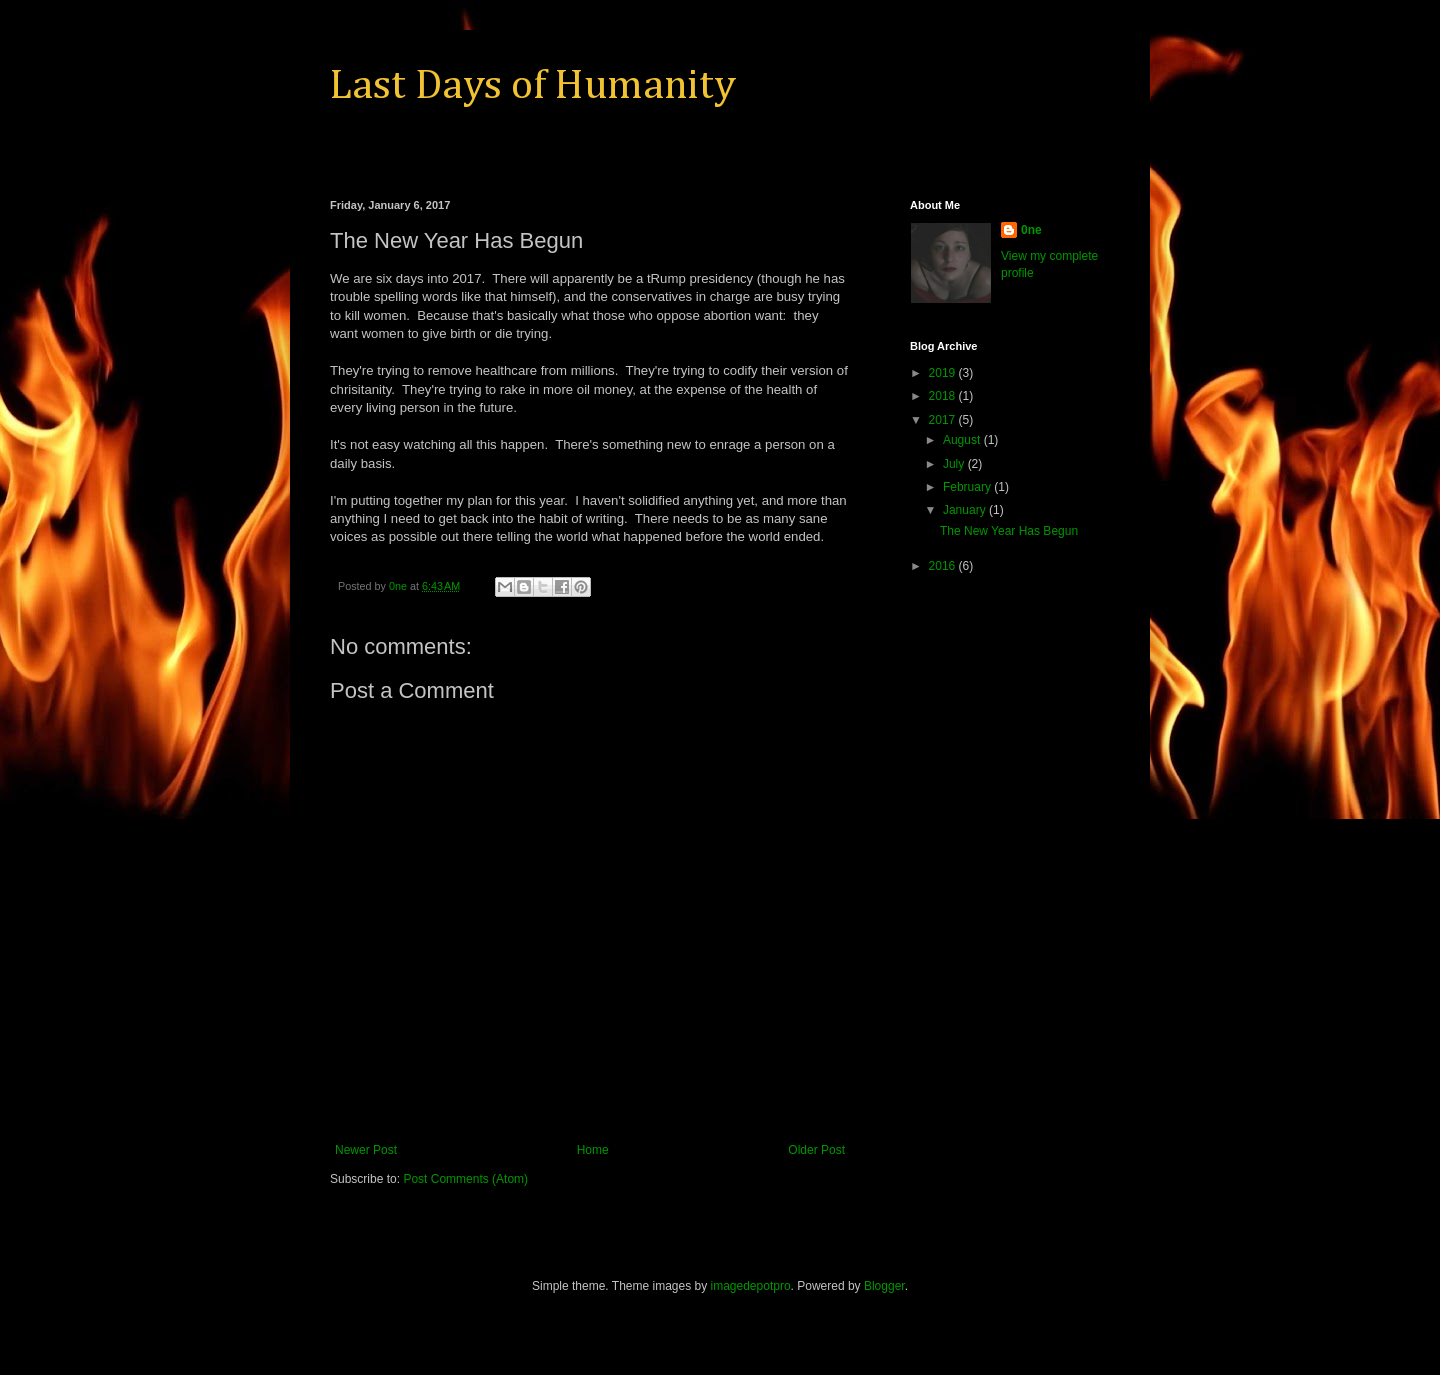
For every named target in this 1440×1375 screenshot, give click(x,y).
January (966, 510)
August (963, 440)
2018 (944, 396)
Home (593, 1150)
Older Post (816, 1150)
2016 (944, 566)
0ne (1031, 230)
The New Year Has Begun (1009, 531)
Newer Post (366, 1150)
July (955, 464)
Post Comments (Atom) (465, 1179)
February (968, 487)
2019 (944, 373)
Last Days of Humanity (533, 86)
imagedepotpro (751, 1286)
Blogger (884, 1286)
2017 (944, 420)
